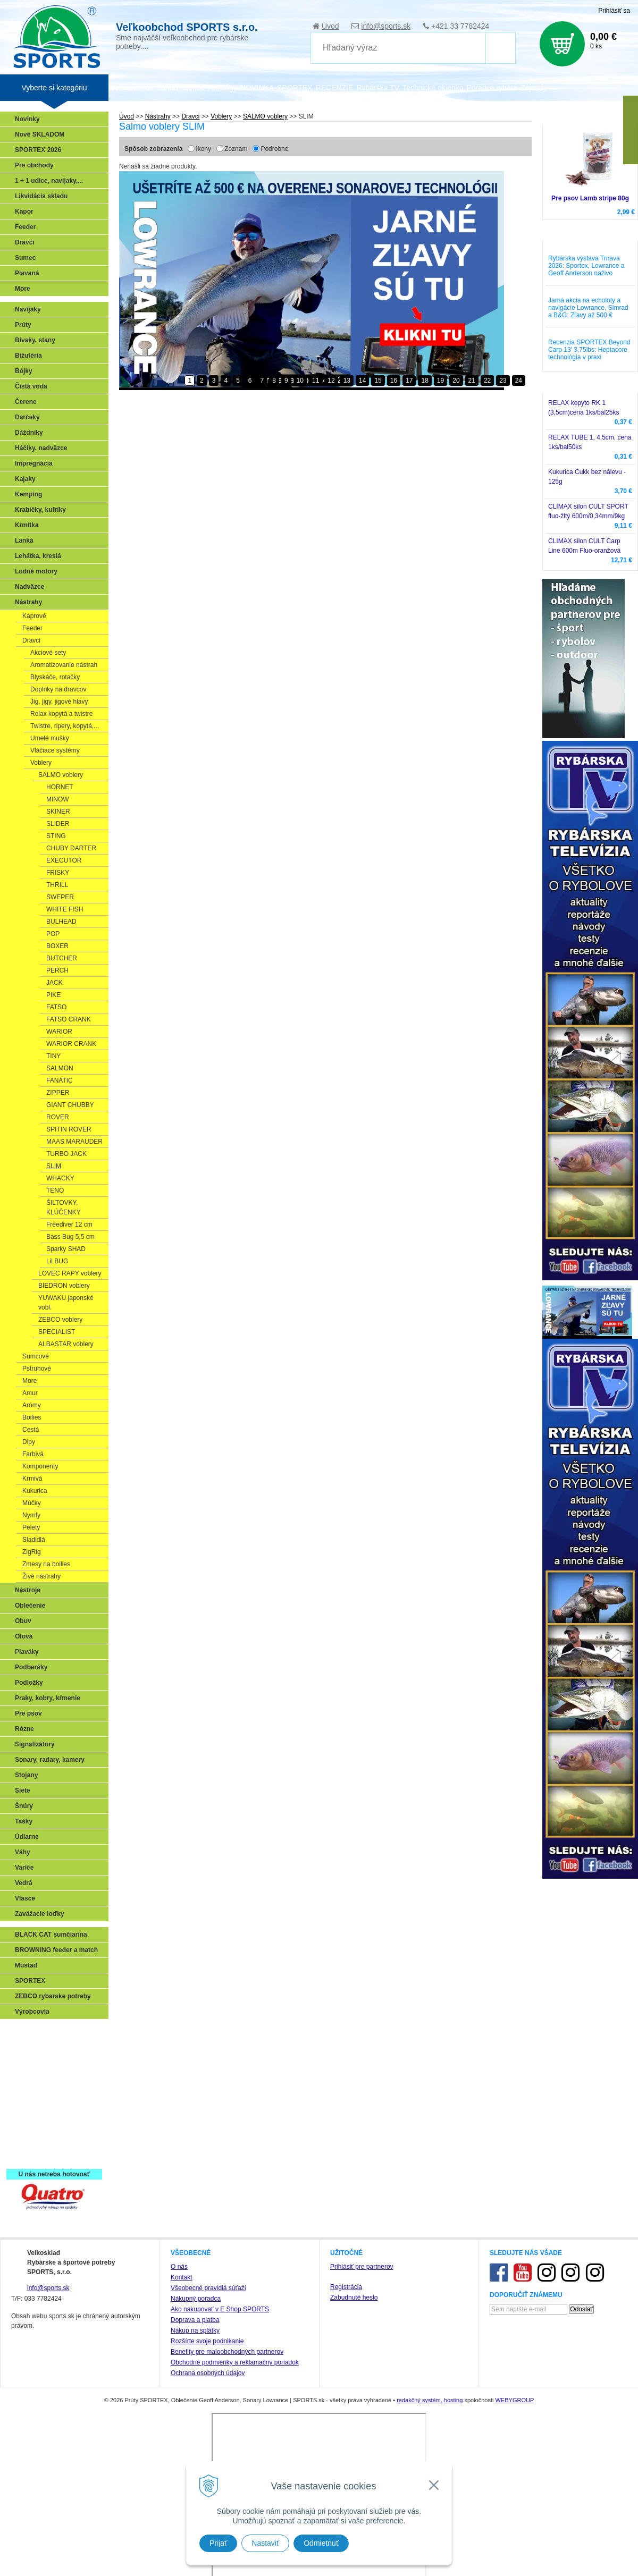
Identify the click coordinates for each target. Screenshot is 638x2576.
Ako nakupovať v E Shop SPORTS (220, 2309)
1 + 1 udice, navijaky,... (49, 180)
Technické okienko (432, 87)
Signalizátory (35, 1744)
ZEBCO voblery (60, 1319)
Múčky (31, 1503)
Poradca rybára (492, 87)
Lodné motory (36, 571)
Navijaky (28, 309)
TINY (53, 1056)
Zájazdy (534, 87)
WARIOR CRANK (71, 1044)
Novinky (27, 119)
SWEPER (60, 897)
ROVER (57, 1117)
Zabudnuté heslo (353, 2297)
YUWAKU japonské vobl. (66, 1302)
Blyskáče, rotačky (55, 677)
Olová (23, 1636)
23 (502, 380)
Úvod (330, 26)
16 (393, 380)
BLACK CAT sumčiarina (51, 1934)
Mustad (26, 1965)
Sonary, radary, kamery (50, 1759)
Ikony (203, 149)
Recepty (30, 2140)
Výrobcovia (32, 2011)
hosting (453, 2400)
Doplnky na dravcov (58, 689)
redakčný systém (419, 2400)
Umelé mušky (49, 738)
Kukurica (34, 1490)
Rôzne (24, 1729)
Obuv (23, 1621)
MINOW (57, 799)
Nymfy (31, 1515)
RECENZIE (335, 87)
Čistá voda (31, 386)
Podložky (29, 1682)
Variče (24, 1867)
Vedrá (23, 1883)
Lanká (24, 540)
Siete (22, 1790)
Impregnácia (34, 463)
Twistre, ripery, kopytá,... (64, 726)
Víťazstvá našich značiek (55, 2109)
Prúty (23, 324)
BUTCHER (61, 958)
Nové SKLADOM (39, 134)
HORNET (59, 787)
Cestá (30, 1429)
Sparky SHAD (66, 1249)
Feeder (25, 227)
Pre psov (28, 1713)
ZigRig (31, 1552)
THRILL (57, 885)
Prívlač (28, 2047)
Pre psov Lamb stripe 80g (590, 198)
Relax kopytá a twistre (61, 713)
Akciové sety (48, 652)
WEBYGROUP (514, 2400)
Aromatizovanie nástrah (63, 665)
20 (455, 380)
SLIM (53, 1166)
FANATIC (59, 1080)
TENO (55, 1190)
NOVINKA (257, 87)
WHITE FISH (64, 909)
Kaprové (34, 616)
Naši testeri (35, 2125)
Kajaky (25, 479)
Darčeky (27, 417)
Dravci (25, 242)
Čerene (26, 402)
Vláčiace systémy (55, 750)
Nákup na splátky (195, 2330)
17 (409, 380)
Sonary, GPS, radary (48, 2032)
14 (362, 380)
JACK (54, 982)
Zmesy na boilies (46, 1564)
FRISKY (57, 872)
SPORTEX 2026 (38, 150)
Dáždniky (29, 432)
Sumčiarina (35, 2094)
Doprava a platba (195, 2320)
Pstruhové (36, 1368)
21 (471, 380)
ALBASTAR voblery (66, 1344)
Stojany (26, 1775)
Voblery (41, 762)
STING (56, 836)
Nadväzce (29, 586)
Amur (30, 1393)
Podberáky (31, 1667)
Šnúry (24, 1806)
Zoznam (235, 149)
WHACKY (60, 1178)
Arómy (31, 1405)
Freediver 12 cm (69, 1224)
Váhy (22, 1852)
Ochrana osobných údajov (208, 2373)
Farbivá (33, 1454)
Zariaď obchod (181, 87)
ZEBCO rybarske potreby (53, 1996)
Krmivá (32, 1478)
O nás (179, 2266)
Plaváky (27, 1652)
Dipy (28, 1442)
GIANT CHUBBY (70, 1105)
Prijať (218, 2543)
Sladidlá (33, 1539)
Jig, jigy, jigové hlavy (59, 701)
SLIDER (57, 823)
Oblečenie (30, 1605)
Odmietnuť (321, 2543)
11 (315, 380)
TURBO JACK (66, 1154)
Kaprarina (32, 2078)
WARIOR (59, 1031)
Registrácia (346, 2287)
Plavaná (27, 273)
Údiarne (27, 1836)
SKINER (58, 811)
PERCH (57, 970)
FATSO (56, 1007)
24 (518, 380)
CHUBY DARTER (71, 848)
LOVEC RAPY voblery (70, 1273)
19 (440, 380)
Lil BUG (57, 1261)
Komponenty (40, 1466)
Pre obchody (34, 165)
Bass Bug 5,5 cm (70, 1236)
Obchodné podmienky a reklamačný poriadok (235, 2362)
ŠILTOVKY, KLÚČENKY (63, 1207)
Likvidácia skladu (41, 196)
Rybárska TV (377, 87)
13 (346, 380)
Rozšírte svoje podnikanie (207, 2341)
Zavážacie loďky (39, 1914)
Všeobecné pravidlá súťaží (208, 2288)
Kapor (24, 211)
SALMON (59, 1068)
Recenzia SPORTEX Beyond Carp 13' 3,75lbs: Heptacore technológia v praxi (589, 350)
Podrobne (274, 149)
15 (377, 380)
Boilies (31, 1417)
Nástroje (27, 1590)
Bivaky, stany (35, 340)
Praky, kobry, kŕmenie (47, 1698)
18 (424, 380)
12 (331, 380)
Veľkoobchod (132, 87)
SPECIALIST (56, 1332)
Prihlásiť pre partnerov (361, 2266)
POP (53, 934)
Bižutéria (28, 355)
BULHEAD (61, 921)
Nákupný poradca (196, 2298)
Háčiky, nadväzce (41, 448)
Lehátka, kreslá (38, 556)
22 (487, 380)
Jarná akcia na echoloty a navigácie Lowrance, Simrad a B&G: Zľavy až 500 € (588, 308)
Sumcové (35, 1356)
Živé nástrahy (41, 1576)
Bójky (23, 371)
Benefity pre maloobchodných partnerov (227, 2351)
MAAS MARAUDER (74, 1141)
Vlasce (25, 1898)
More (22, 288)
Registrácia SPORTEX (51, 2155)
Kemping (28, 494)
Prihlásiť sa (614, 10)
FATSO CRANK (68, 1019)
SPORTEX (30, 1980)
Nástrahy (28, 602)
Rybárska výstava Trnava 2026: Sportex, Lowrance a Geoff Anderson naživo (586, 266)
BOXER (57, 946)
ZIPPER (57, 1092)
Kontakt (181, 2277)
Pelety (31, 1527)
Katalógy (222, 87)
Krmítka (27, 525)
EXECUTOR (63, 860)
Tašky (23, 1821)
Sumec (25, 257)
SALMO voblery (60, 775)
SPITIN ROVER (68, 1129)
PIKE (53, 995)
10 (300, 380)
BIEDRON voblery (64, 1285)
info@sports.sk (385, 26)
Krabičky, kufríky (40, 509)
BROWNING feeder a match (56, 1950)
